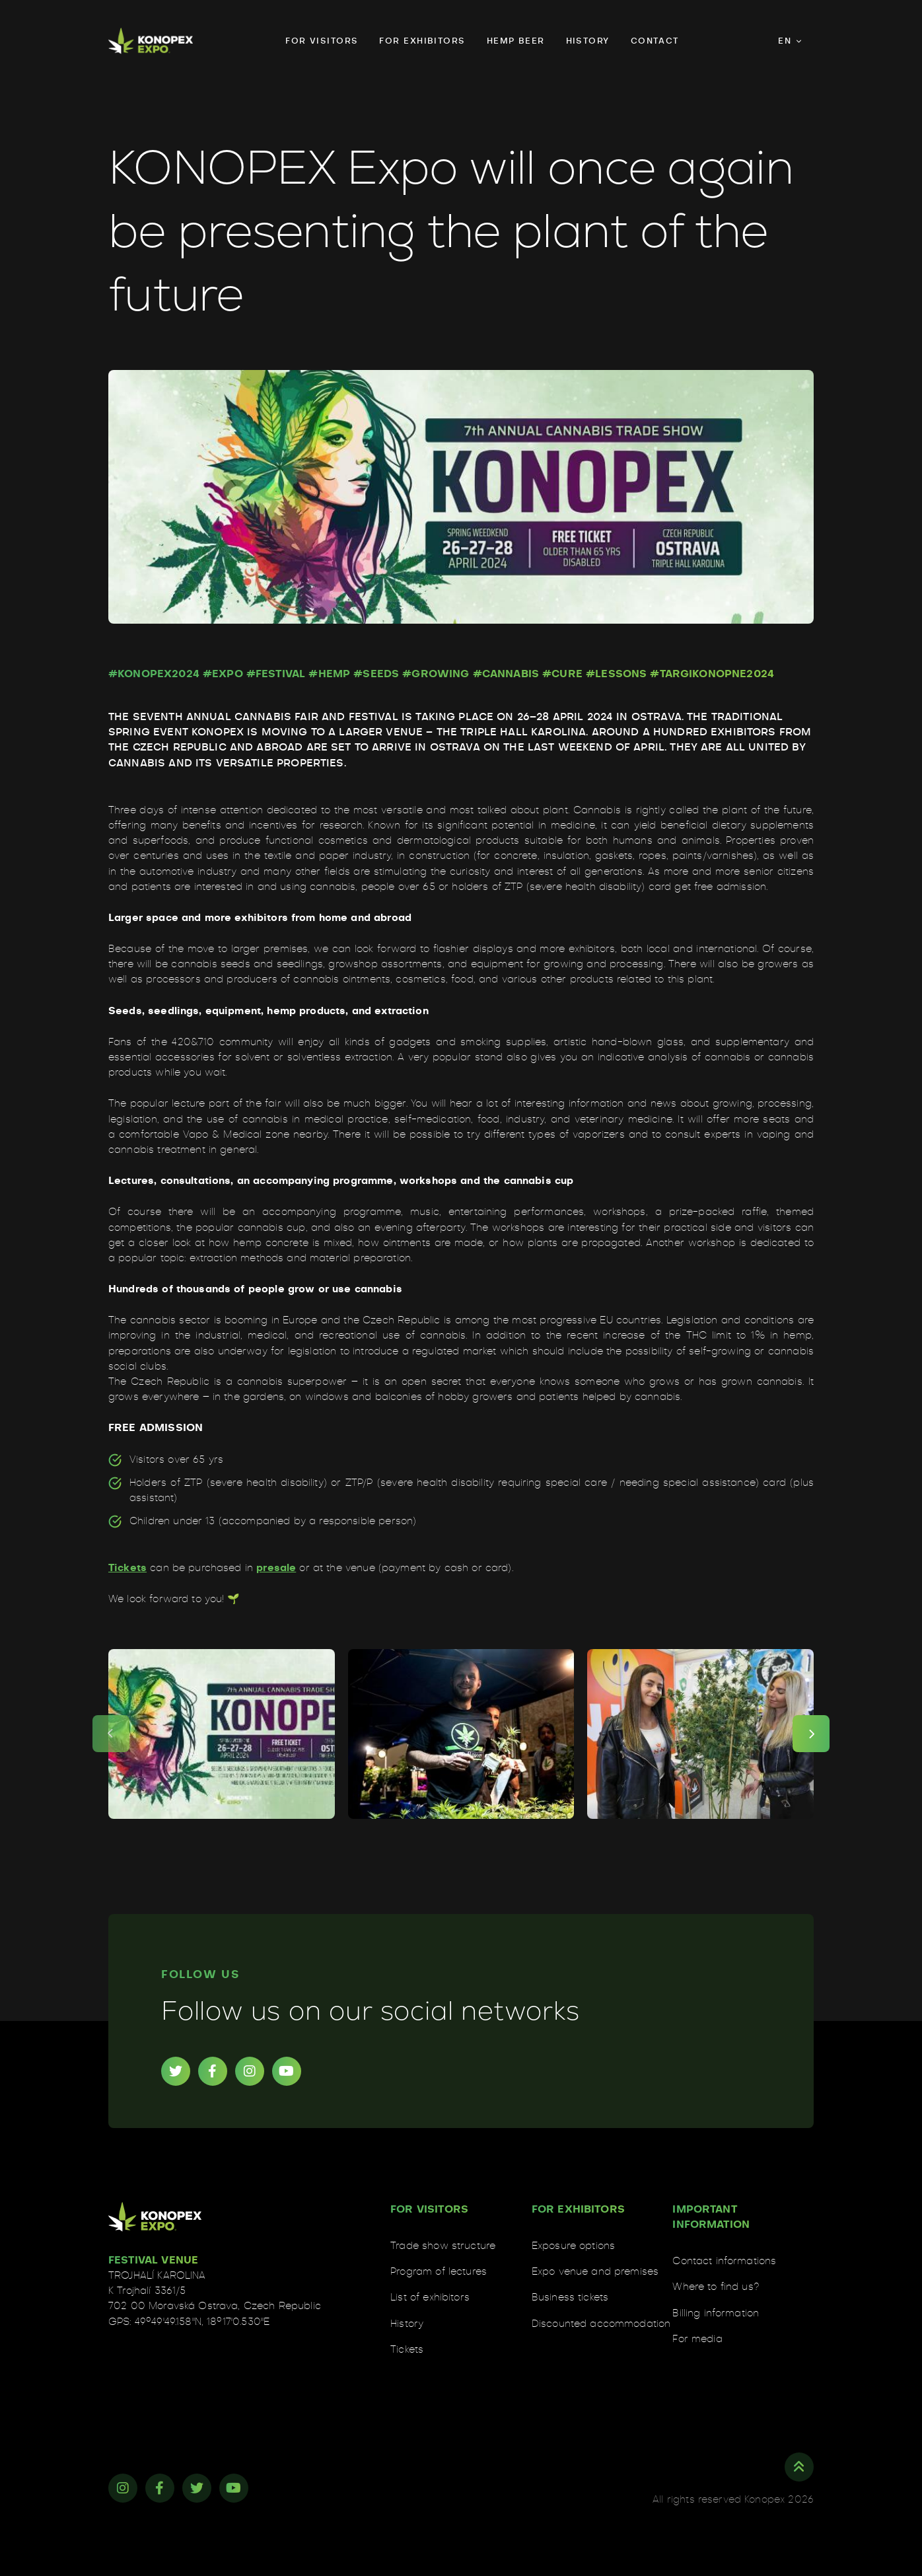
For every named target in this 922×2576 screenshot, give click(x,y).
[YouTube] (286, 2071)
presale (276, 1568)
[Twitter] (175, 2071)
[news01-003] (700, 1734)
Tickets (127, 1568)
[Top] (799, 2467)
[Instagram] (249, 2071)
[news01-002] (461, 1734)
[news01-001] (221, 1734)
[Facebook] (212, 2071)
